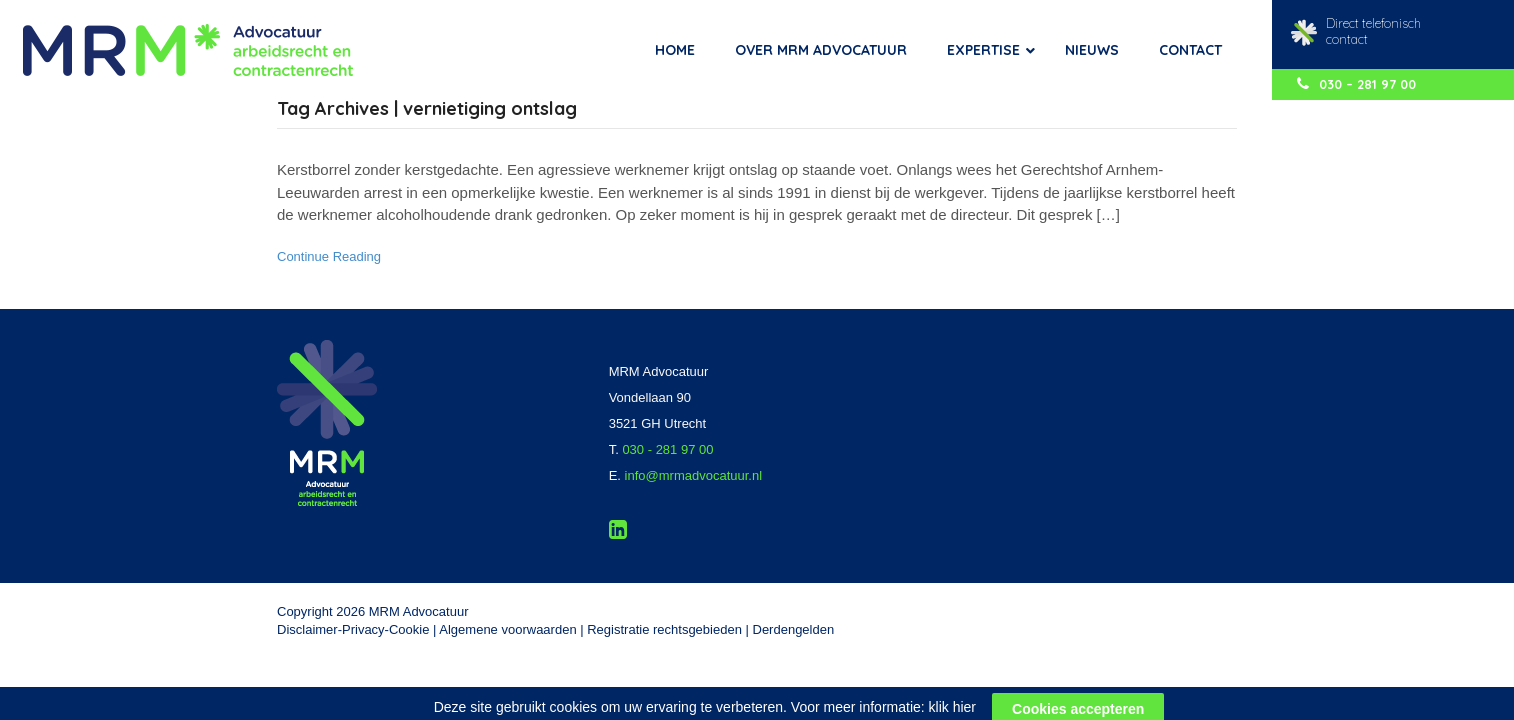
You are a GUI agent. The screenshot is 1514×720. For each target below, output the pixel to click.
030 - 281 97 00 (667, 449)
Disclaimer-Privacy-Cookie (353, 629)
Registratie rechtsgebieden (664, 629)
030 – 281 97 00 (1356, 84)
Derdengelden (794, 629)
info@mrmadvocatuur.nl (693, 475)
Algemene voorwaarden (507, 629)
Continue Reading (329, 256)
